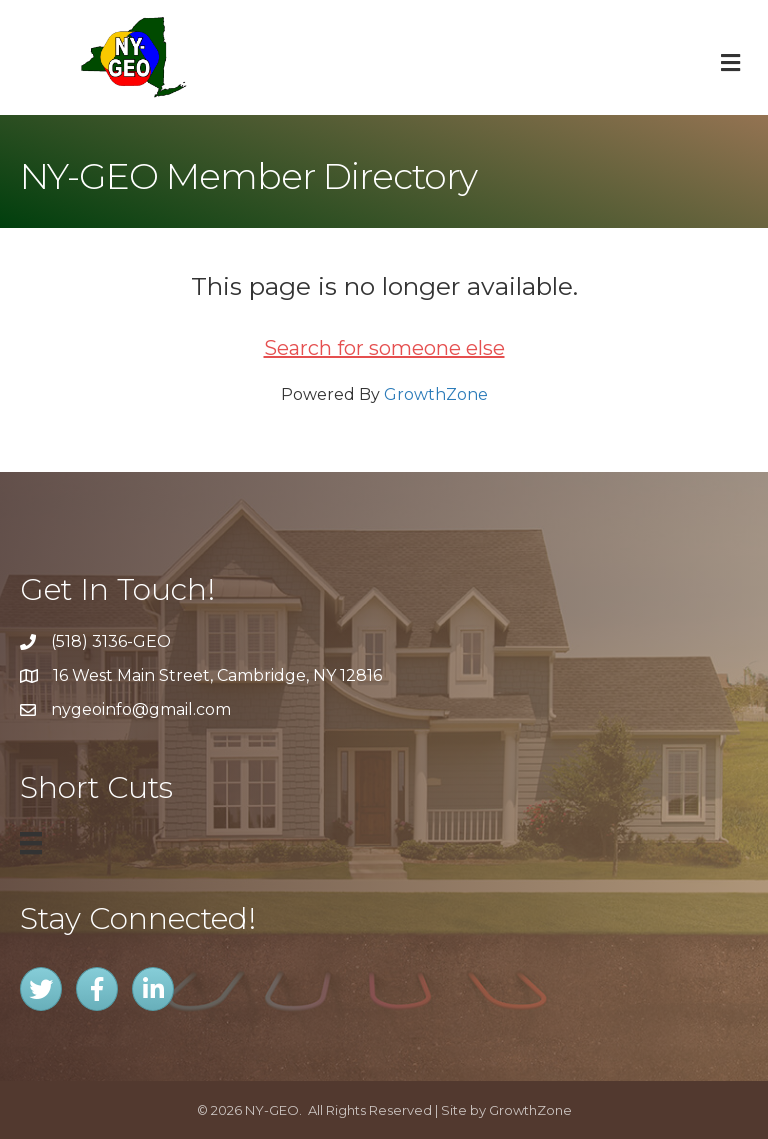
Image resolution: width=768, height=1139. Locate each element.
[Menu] (31, 843)
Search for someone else (384, 348)
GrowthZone (436, 394)
